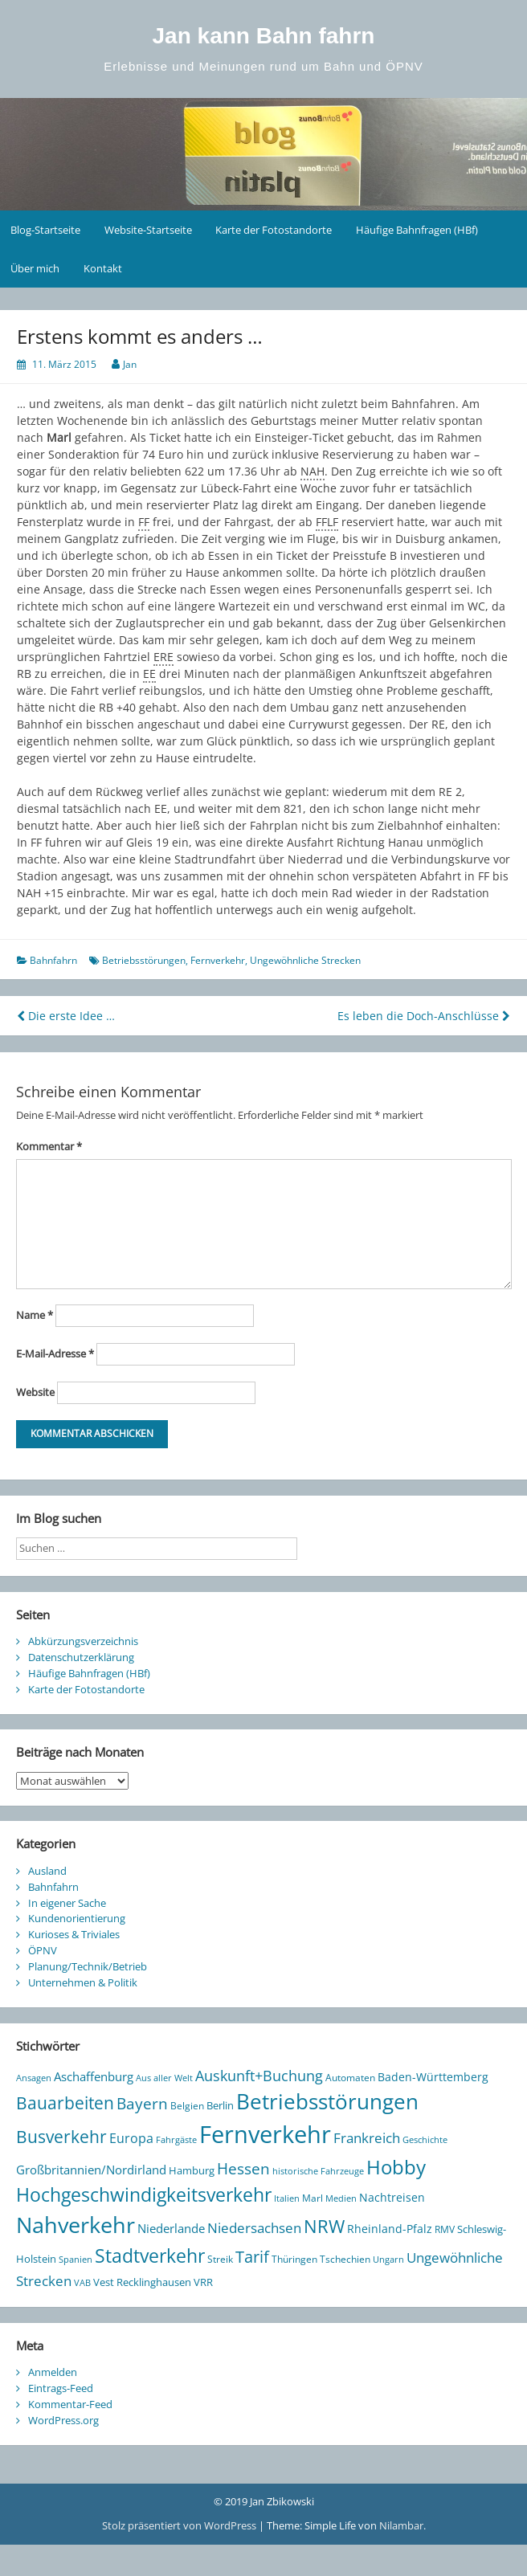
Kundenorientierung (76, 1918)
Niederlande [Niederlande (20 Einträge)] (171, 2228)
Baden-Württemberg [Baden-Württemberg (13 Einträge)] (433, 2077)
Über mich (34, 268)
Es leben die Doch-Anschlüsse (423, 1015)
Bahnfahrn (53, 960)
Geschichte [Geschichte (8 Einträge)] (424, 2139)
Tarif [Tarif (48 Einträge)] (252, 2257)
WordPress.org (63, 2420)
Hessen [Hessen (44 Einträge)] (243, 2168)
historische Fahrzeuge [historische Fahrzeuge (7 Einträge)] (318, 2171)
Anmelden (52, 2372)
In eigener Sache (67, 1903)
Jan (130, 364)
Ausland (47, 1871)
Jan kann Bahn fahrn (264, 35)
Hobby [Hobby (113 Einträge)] (396, 2166)
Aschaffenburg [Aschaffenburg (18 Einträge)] (93, 2076)
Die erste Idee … (66, 1015)
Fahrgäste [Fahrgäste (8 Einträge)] (176, 2139)
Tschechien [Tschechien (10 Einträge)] (345, 2259)
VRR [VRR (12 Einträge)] (203, 2282)
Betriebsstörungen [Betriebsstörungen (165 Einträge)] (327, 2102)
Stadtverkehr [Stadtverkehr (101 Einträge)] (150, 2255)
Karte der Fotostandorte (273, 229)
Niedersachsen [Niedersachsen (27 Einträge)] (254, 2228)
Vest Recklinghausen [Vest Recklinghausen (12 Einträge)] (142, 2282)
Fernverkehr (217, 960)
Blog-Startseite (45, 229)
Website (35, 1392)
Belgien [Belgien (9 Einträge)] (187, 2105)
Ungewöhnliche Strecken (305, 960)
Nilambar (401, 2525)
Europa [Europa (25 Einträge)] (131, 2138)
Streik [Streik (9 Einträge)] (220, 2258)
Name (34, 1315)
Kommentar (49, 1146)
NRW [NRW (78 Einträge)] (324, 2226)
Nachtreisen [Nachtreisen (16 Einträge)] (392, 2197)
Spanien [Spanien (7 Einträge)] (75, 2259)
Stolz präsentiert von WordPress (180, 2525)
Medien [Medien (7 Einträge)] (341, 2198)
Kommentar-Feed (70, 2404)
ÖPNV (42, 1950)
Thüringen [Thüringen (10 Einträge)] (294, 2259)
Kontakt (103, 268)
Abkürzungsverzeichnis (83, 1641)
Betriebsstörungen (144, 960)
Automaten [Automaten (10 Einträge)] (350, 2077)
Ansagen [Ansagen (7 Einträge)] (33, 2078)
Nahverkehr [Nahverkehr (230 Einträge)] (75, 2224)
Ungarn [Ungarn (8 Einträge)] (388, 2259)
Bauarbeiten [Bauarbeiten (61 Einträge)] (65, 2103)
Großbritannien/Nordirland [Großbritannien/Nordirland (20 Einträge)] (91, 2169)
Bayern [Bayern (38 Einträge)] (142, 2103)
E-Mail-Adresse (55, 1353)
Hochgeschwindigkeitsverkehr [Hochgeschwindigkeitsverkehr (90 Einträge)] (144, 2194)
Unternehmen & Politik (82, 1982)
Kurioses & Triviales (74, 1934)
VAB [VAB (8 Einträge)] (82, 2282)
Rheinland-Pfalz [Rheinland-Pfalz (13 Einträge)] (389, 2229)
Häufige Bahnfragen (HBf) (417, 229)
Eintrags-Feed (60, 2388)
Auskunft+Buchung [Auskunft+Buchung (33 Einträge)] (259, 2075)
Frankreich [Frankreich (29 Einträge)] (366, 2138)
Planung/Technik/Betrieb (87, 1966)
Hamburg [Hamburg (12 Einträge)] (191, 2170)
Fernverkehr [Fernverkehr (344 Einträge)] (265, 2134)
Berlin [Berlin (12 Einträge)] (220, 2105)
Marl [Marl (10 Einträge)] (312, 2198)
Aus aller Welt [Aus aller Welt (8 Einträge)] (164, 2078)
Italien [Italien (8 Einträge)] (287, 2198)
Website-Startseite (148, 229)
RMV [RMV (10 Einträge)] (445, 2229)
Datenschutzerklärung (81, 1657)
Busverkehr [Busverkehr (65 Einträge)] (61, 2136)
